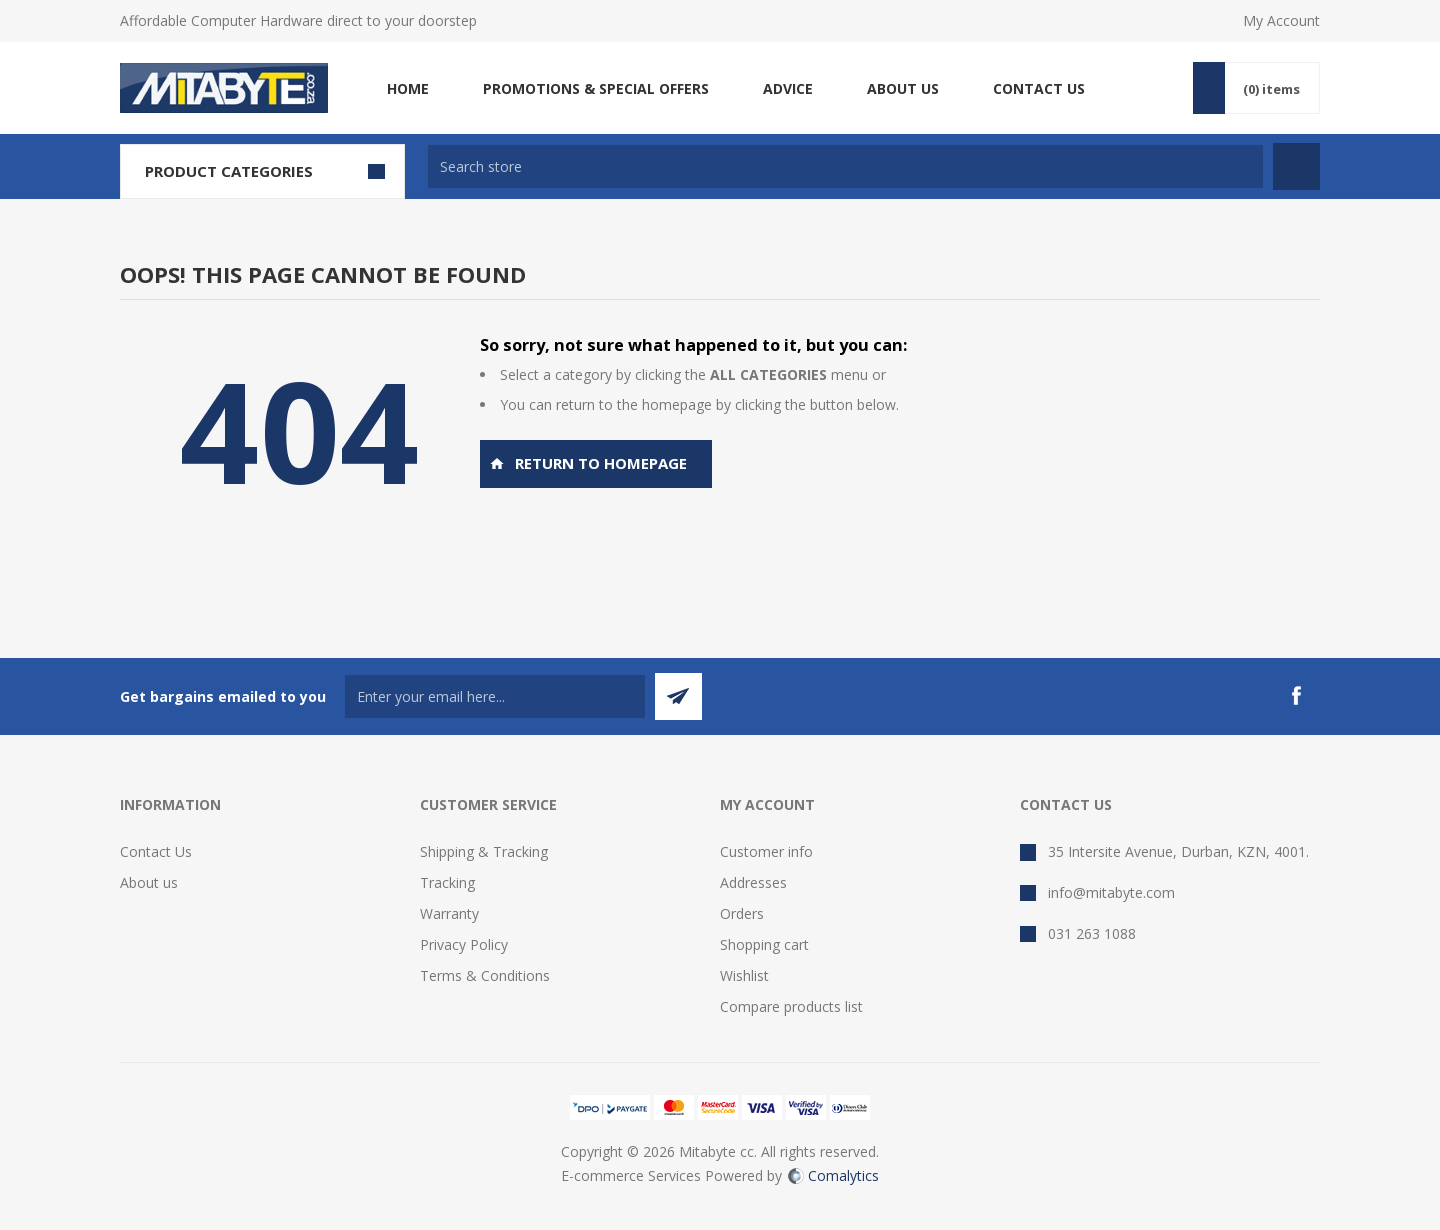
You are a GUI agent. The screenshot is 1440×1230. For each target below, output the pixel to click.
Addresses (753, 882)
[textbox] (845, 166)
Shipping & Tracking (484, 851)
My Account (1281, 20)
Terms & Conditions (485, 975)
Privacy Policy (464, 944)
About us (149, 882)
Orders (742, 913)
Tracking (447, 882)
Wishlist (744, 975)
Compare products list (791, 1006)
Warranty (449, 913)
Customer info (766, 851)
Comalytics (833, 1175)
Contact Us (156, 851)
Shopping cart (764, 944)
